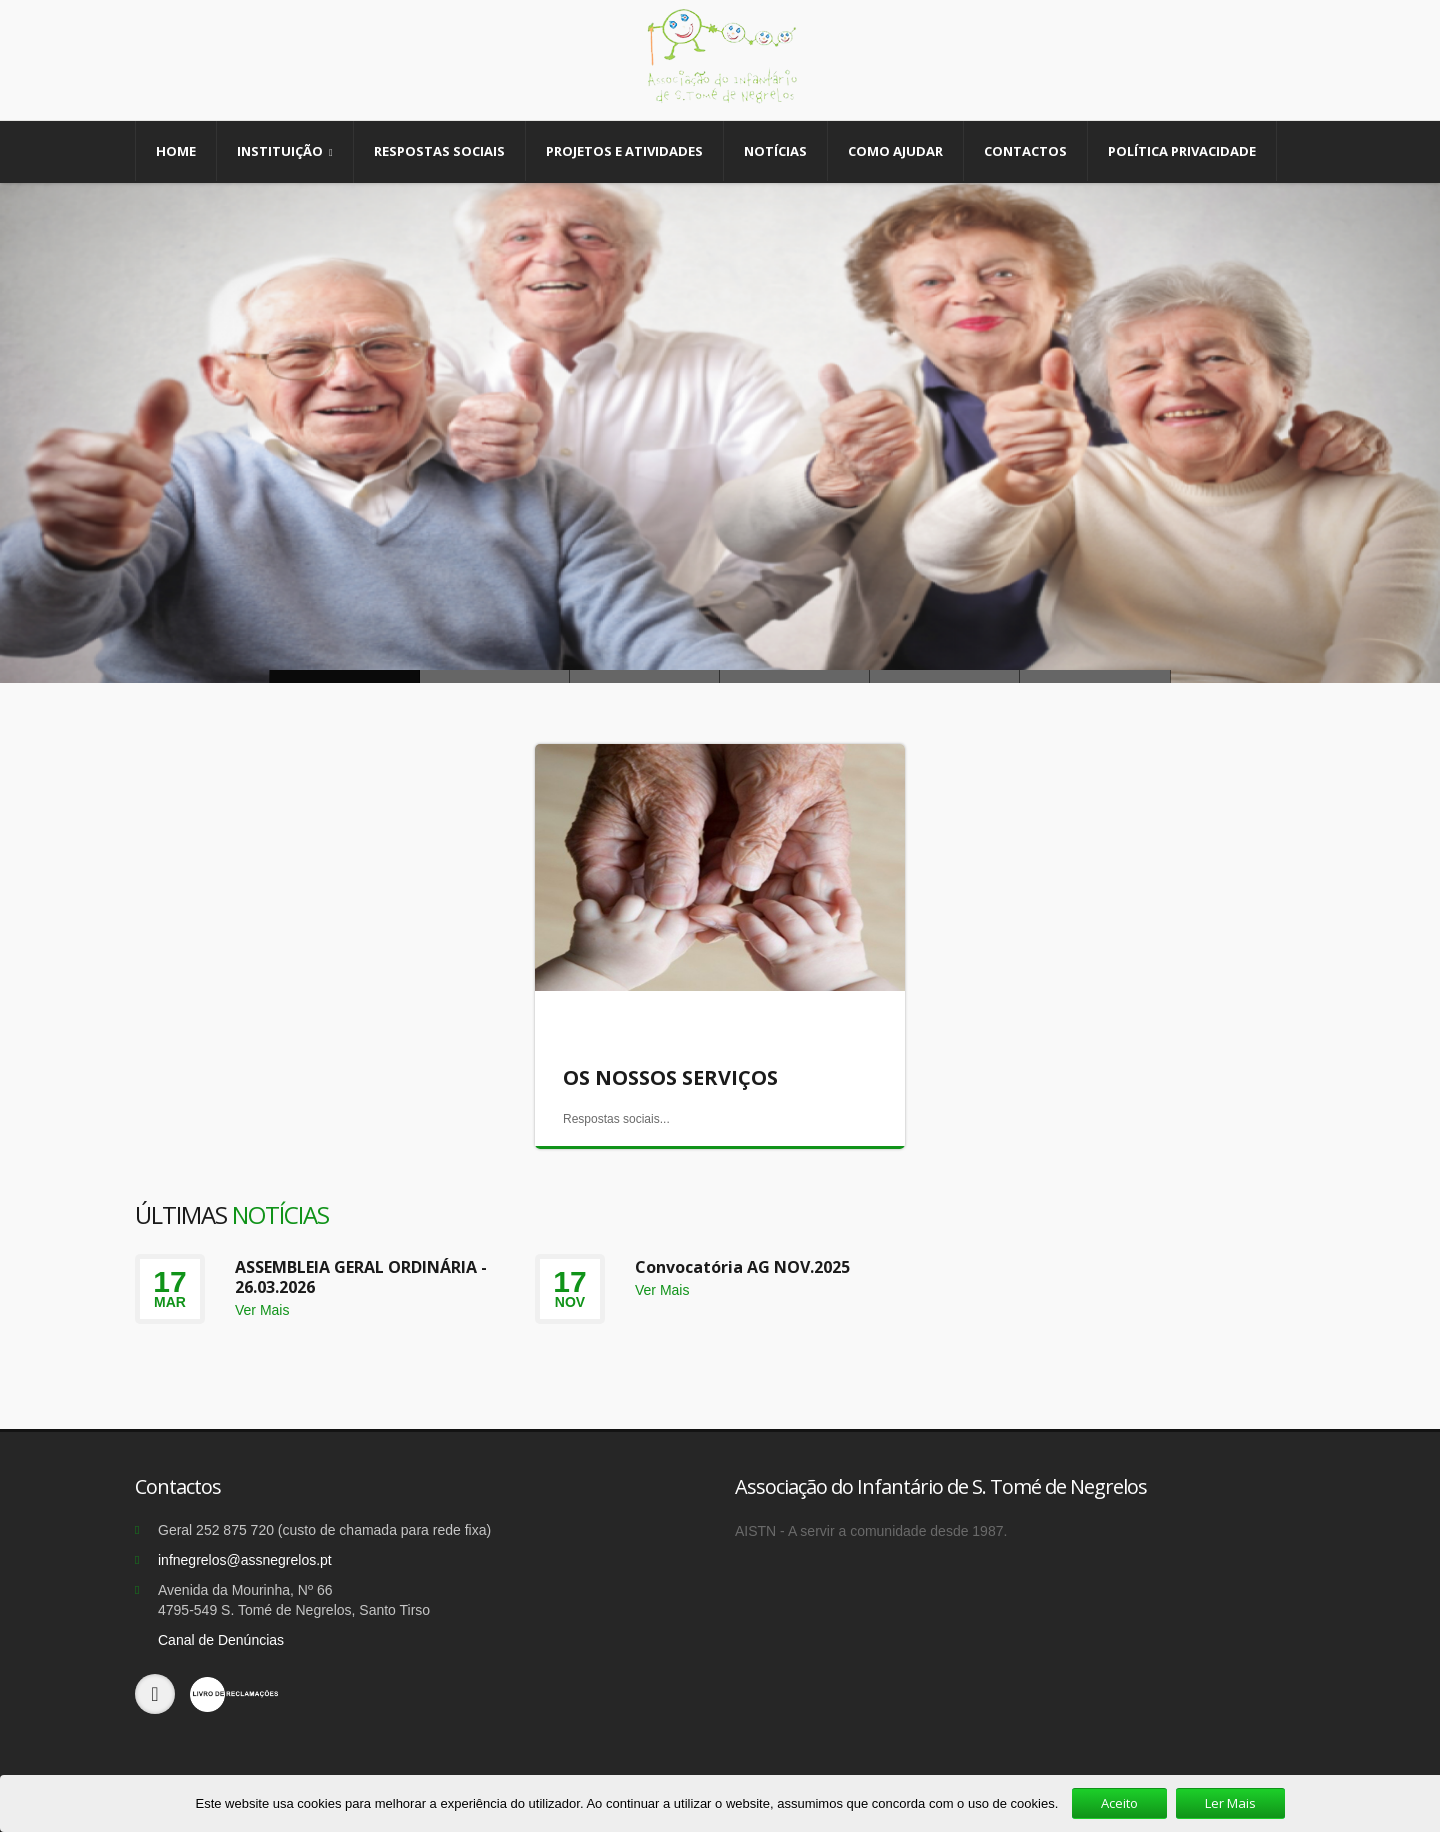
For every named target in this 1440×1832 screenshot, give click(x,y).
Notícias (775, 151)
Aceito (1119, 1803)
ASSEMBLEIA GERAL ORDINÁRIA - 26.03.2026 (361, 1277)
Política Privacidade (1182, 151)
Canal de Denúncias (221, 1640)
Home (176, 151)
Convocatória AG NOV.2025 (742, 1267)
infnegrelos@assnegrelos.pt (245, 1560)
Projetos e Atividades (624, 151)
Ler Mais (1230, 1803)
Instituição (285, 152)
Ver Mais (262, 1310)
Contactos (1025, 151)
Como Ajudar (895, 151)
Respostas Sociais (439, 151)
